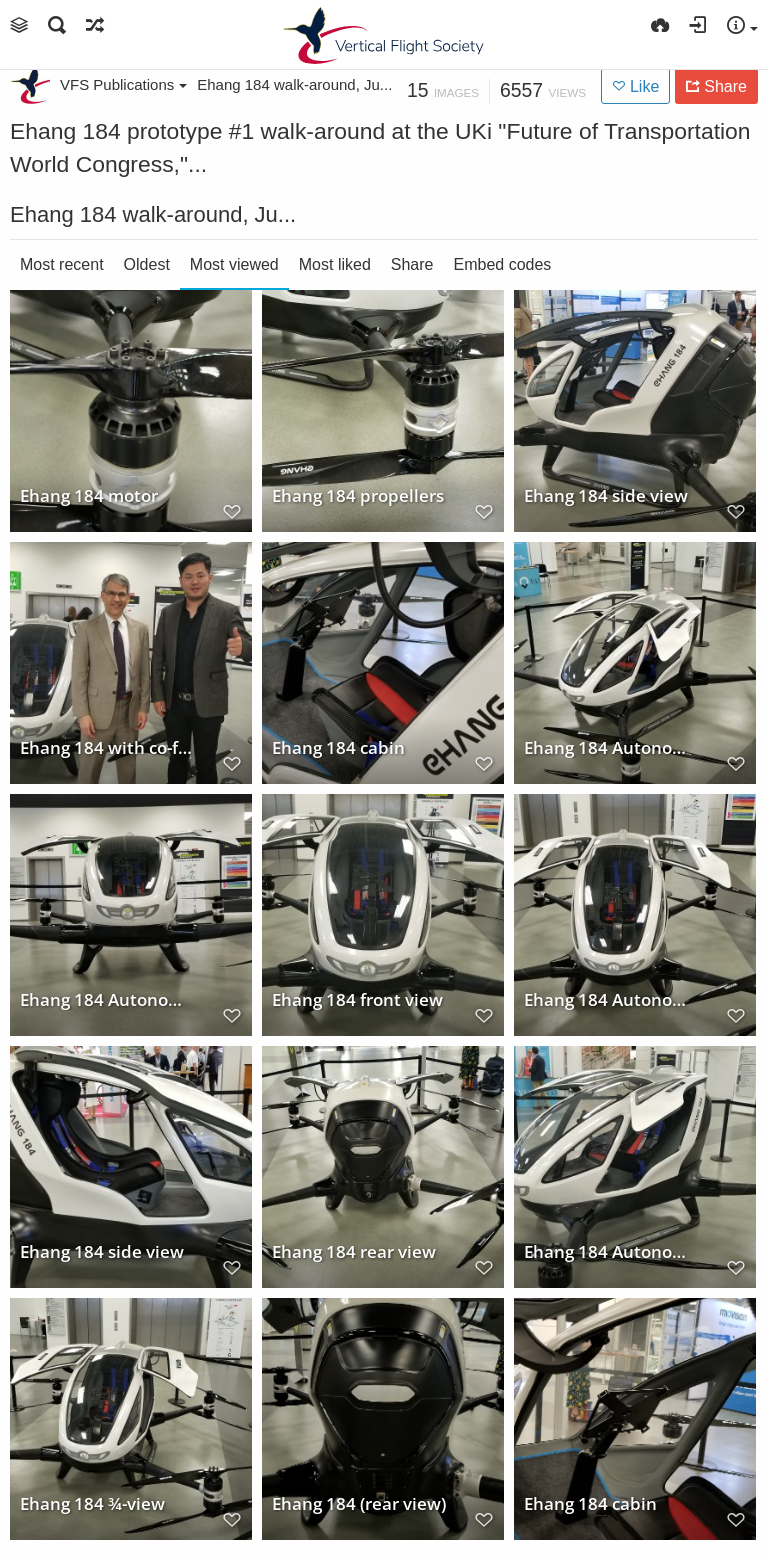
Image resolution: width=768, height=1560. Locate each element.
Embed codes (503, 264)
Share (412, 264)
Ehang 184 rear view (354, 1251)
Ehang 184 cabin (338, 747)
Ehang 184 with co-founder (109, 747)
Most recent (62, 264)
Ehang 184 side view (606, 495)
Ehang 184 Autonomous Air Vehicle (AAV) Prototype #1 (613, 747)
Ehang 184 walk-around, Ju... (294, 84)
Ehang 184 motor (89, 495)
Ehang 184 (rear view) (359, 1503)
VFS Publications (123, 84)
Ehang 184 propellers (358, 495)
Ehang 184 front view (357, 999)
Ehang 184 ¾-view (92, 1503)
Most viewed (234, 264)
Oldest (147, 264)
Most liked (335, 264)
